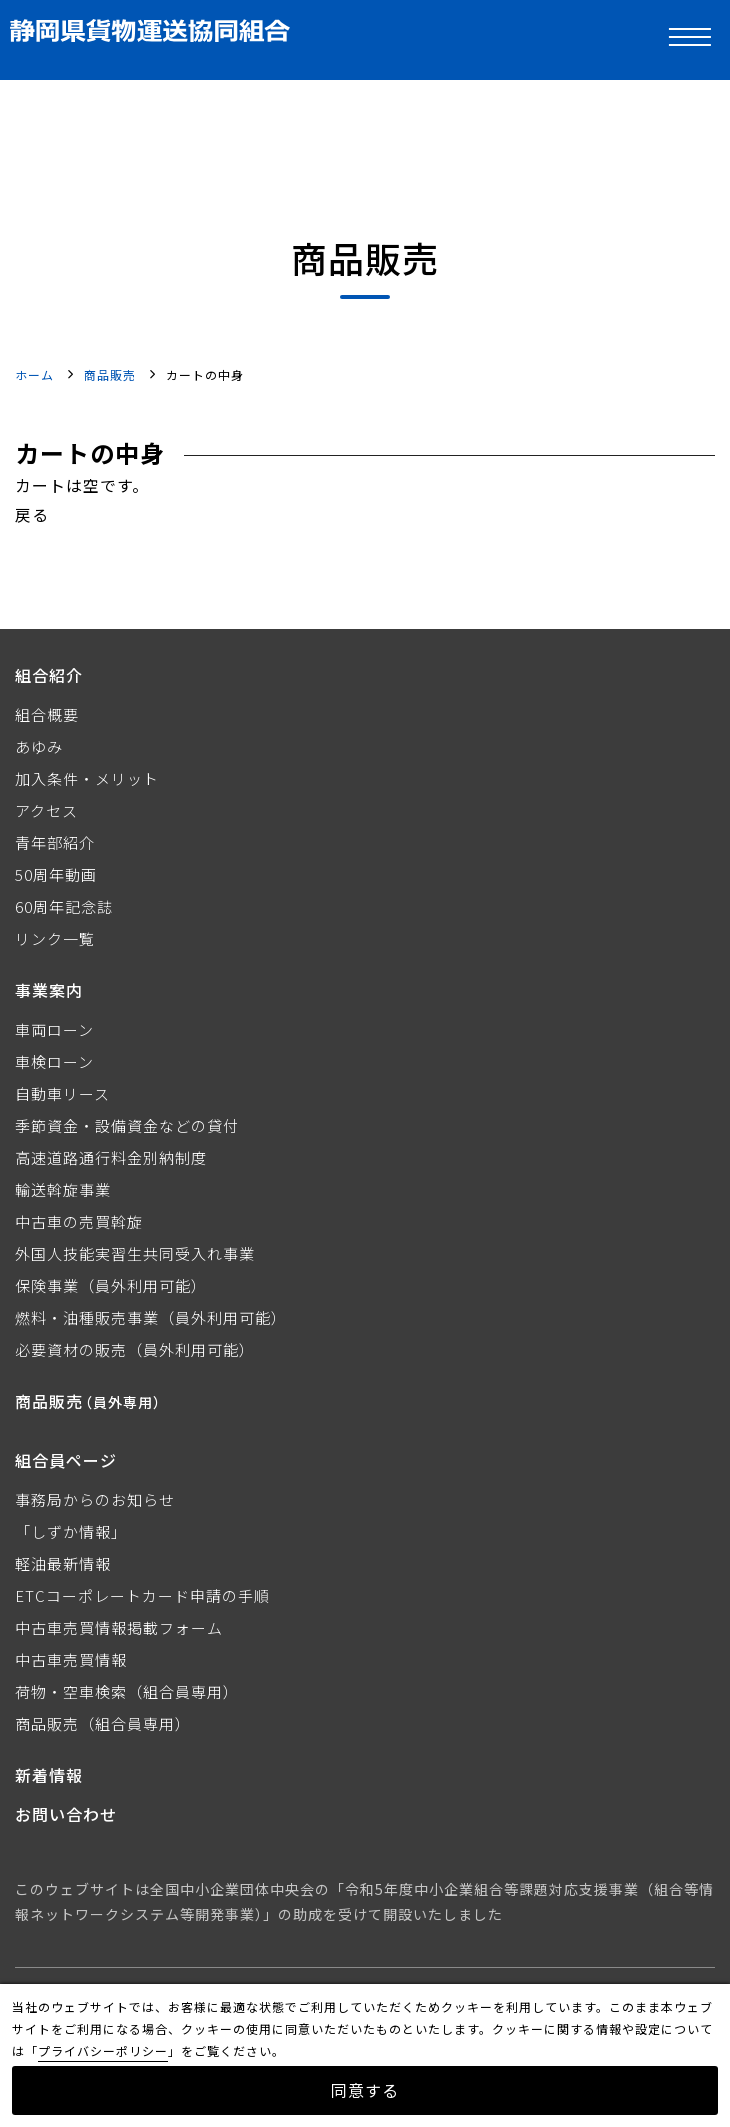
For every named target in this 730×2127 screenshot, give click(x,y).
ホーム (34, 374)
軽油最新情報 (63, 1563)
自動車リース (62, 1093)
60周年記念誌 (64, 906)
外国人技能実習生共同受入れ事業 (135, 1253)
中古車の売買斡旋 (79, 1221)
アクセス (46, 810)
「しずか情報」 (71, 1531)
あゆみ (39, 746)
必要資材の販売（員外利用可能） (135, 1349)
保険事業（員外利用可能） (111, 1285)
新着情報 (49, 1775)
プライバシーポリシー (103, 2050)
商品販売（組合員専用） (103, 1723)
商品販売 (110, 374)
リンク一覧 (55, 938)
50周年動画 (56, 874)
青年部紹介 (55, 842)
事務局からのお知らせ (95, 1499)
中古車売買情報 (71, 1659)
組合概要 (47, 714)
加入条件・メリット (87, 778)
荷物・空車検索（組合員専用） (127, 1691)
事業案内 (49, 990)
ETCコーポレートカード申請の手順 (142, 1595)
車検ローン (54, 1061)
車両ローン (54, 1029)
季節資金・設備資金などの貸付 (127, 1125)
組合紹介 (49, 675)
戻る (32, 514)
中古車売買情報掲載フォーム (119, 1627)
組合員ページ (66, 1460)
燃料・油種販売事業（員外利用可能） (151, 1317)
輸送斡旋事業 (63, 1189)
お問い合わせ (66, 1814)
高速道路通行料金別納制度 (111, 1157)
